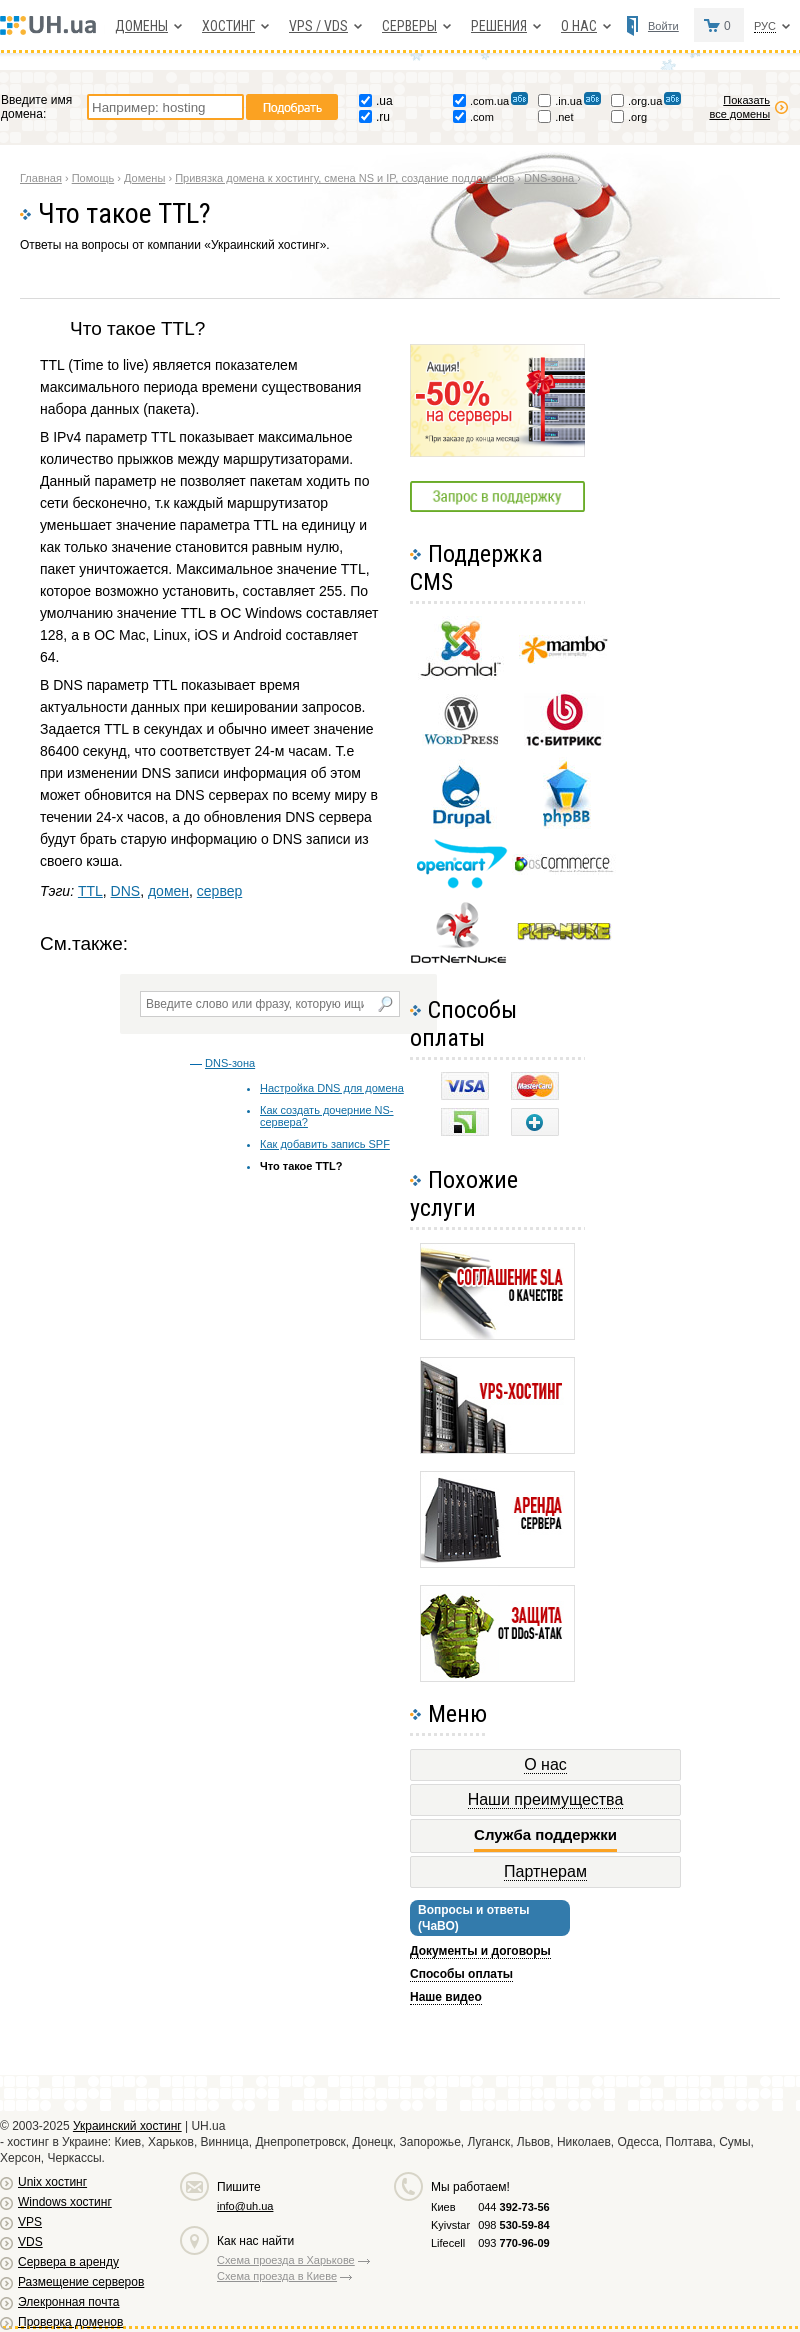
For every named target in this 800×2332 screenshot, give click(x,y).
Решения (499, 26)
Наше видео (446, 1997)
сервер (219, 891)
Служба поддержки (545, 1835)
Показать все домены (739, 107)
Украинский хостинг (127, 2126)
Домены (141, 26)
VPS (30, 2222)
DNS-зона (230, 1063)
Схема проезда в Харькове (286, 2260)
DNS (126, 891)
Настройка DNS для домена (332, 1088)
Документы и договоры (480, 1951)
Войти (663, 26)
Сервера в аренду (68, 2262)
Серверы (409, 26)
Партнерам (545, 1871)
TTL (90, 891)
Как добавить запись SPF (325, 1144)
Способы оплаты (461, 1974)
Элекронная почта (68, 2302)
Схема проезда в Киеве (277, 2276)
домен (168, 891)
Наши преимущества (546, 1799)
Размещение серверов (81, 2282)
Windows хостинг (65, 2202)
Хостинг (228, 26)
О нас (579, 26)
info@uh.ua (245, 2206)
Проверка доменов (70, 2322)
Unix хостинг (52, 2182)
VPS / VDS (318, 26)
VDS (30, 2242)
